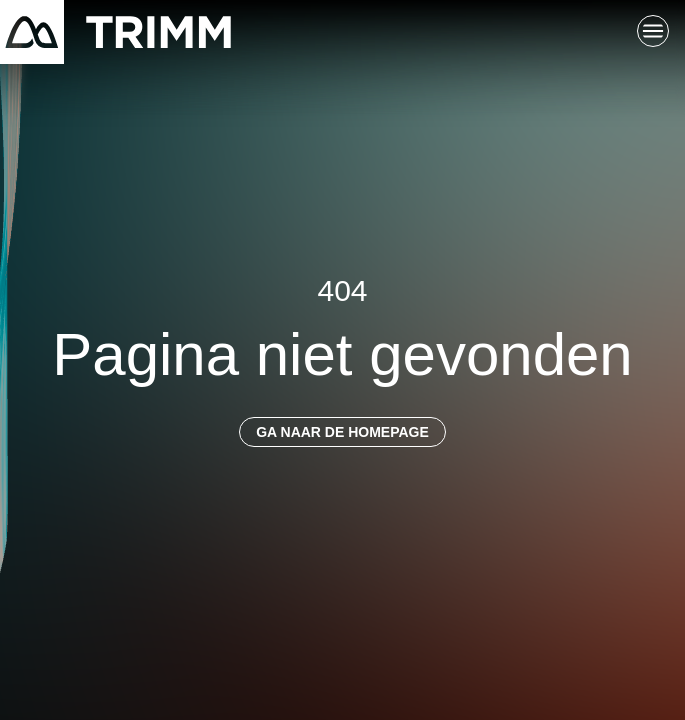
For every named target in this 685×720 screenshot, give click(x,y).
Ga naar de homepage (342, 432)
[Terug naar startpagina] (115, 32)
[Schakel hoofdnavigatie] (653, 32)
